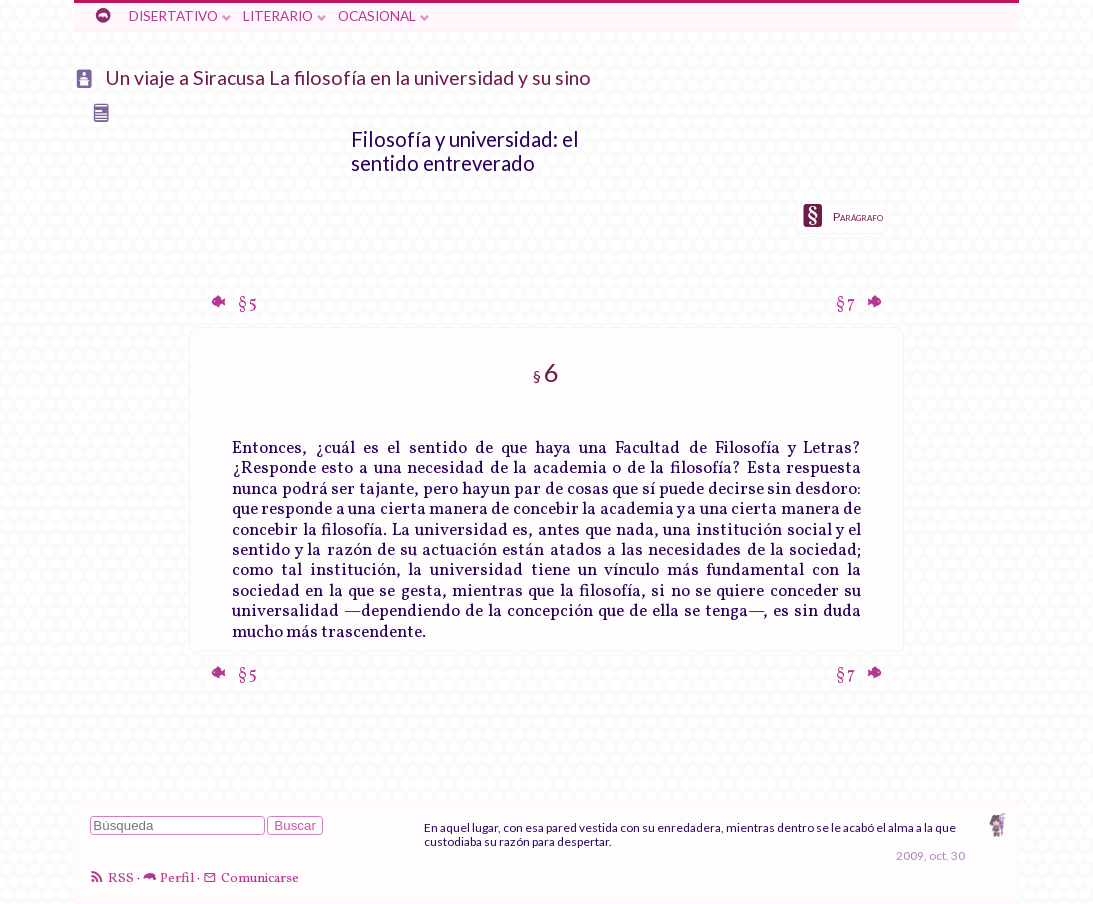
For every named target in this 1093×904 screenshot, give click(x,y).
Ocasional (377, 16)
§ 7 (847, 303)
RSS (121, 878)
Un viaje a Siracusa (185, 77)
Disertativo (173, 16)
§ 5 (246, 303)
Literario (278, 16)
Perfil (177, 878)
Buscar (294, 825)
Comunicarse (260, 878)
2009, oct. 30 (930, 855)
